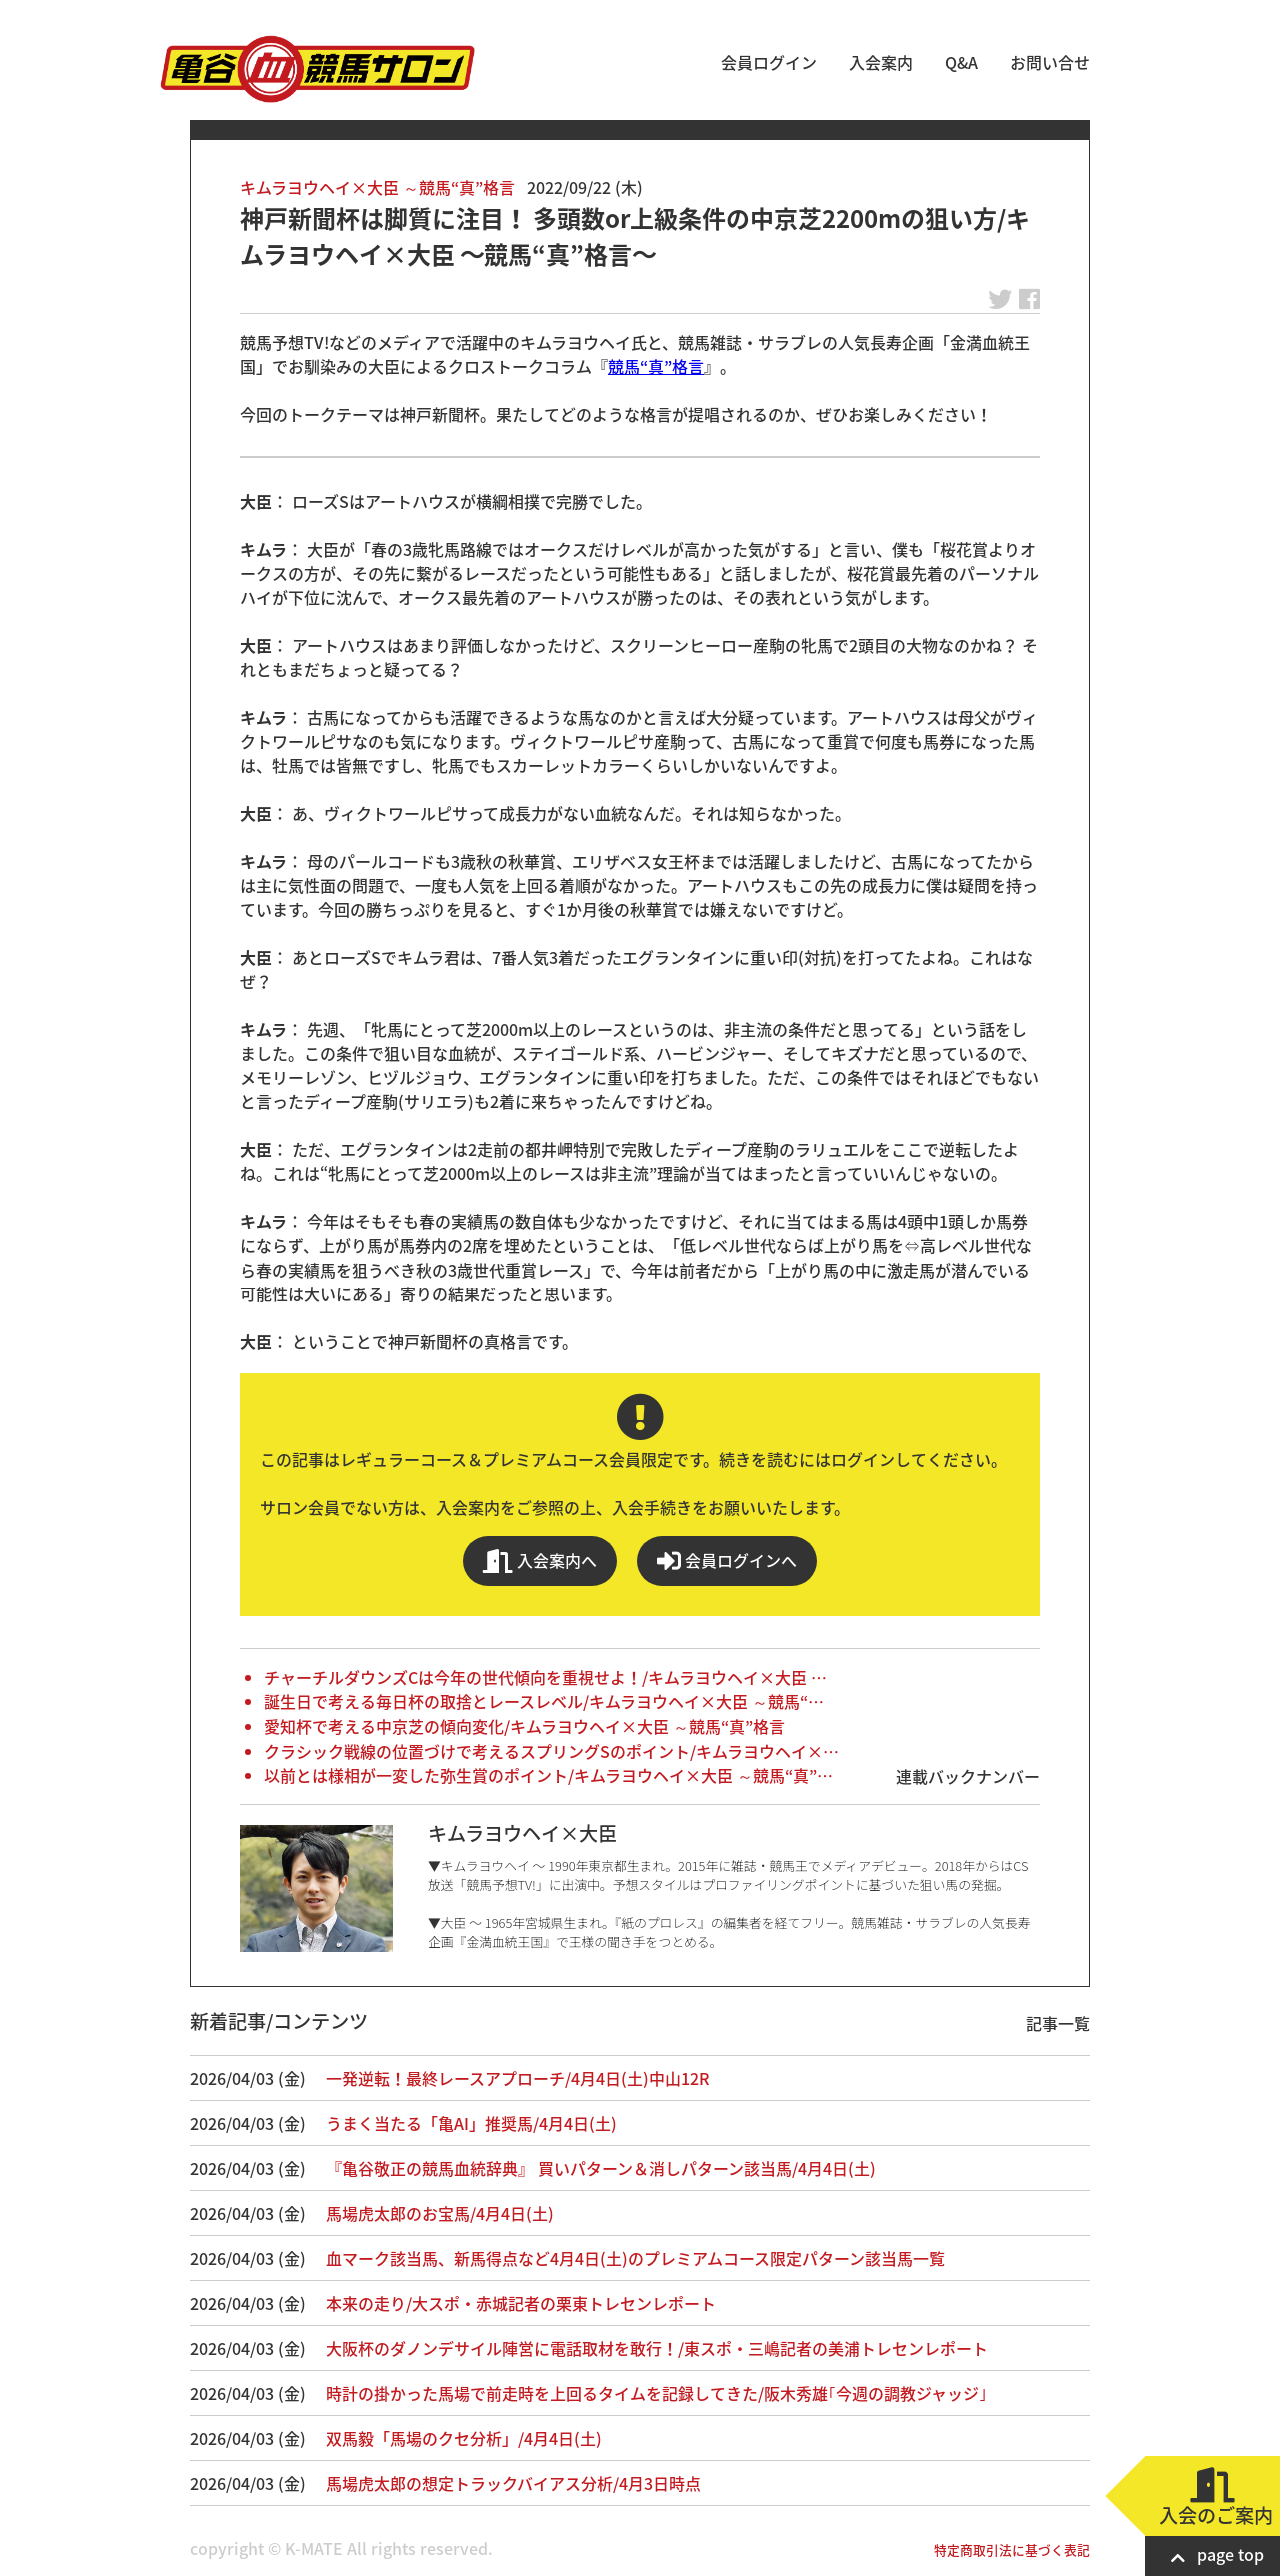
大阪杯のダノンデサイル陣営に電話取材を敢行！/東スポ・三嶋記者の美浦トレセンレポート (657, 2348)
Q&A (961, 62)
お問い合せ (1050, 62)
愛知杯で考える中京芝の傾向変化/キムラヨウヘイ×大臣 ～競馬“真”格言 (524, 1726)
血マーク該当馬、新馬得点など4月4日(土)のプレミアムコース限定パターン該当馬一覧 (635, 2258)
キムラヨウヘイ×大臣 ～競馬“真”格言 (377, 187)
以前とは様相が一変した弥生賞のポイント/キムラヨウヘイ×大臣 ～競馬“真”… (548, 1775)
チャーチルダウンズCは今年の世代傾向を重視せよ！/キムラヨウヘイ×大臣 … (545, 1677)
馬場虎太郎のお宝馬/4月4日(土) (440, 2213)
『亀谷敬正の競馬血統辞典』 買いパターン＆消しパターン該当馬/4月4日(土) (601, 2168)
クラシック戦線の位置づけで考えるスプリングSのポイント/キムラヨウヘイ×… (551, 1751)
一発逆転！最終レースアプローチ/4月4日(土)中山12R (517, 2078)
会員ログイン (769, 62)
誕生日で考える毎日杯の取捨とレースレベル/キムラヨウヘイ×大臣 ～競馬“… (544, 1701)
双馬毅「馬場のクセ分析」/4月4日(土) (464, 2438)
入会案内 (881, 62)
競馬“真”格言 (656, 366)
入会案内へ (540, 1560)
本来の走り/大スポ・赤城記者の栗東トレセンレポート (521, 2303)
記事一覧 (1058, 2023)
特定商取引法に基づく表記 (1012, 2549)
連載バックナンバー (968, 1776)
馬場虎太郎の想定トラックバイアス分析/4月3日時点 (513, 2483)
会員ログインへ (727, 1560)
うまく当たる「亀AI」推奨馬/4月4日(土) (471, 2123)
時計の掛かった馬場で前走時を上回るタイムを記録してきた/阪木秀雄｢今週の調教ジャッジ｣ (656, 2393)
